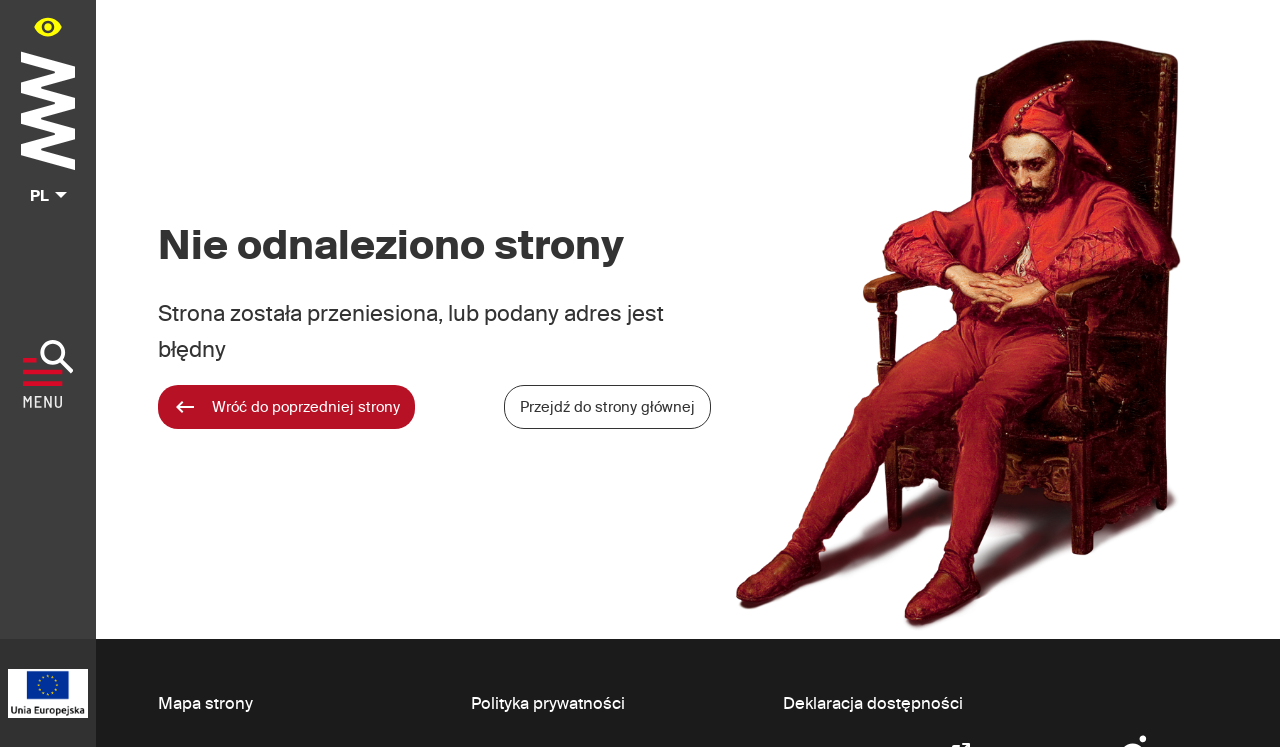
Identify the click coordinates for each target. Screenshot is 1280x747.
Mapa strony (205, 702)
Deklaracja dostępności (873, 702)
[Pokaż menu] (48, 374)
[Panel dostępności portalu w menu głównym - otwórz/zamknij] (48, 26)
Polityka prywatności (548, 702)
